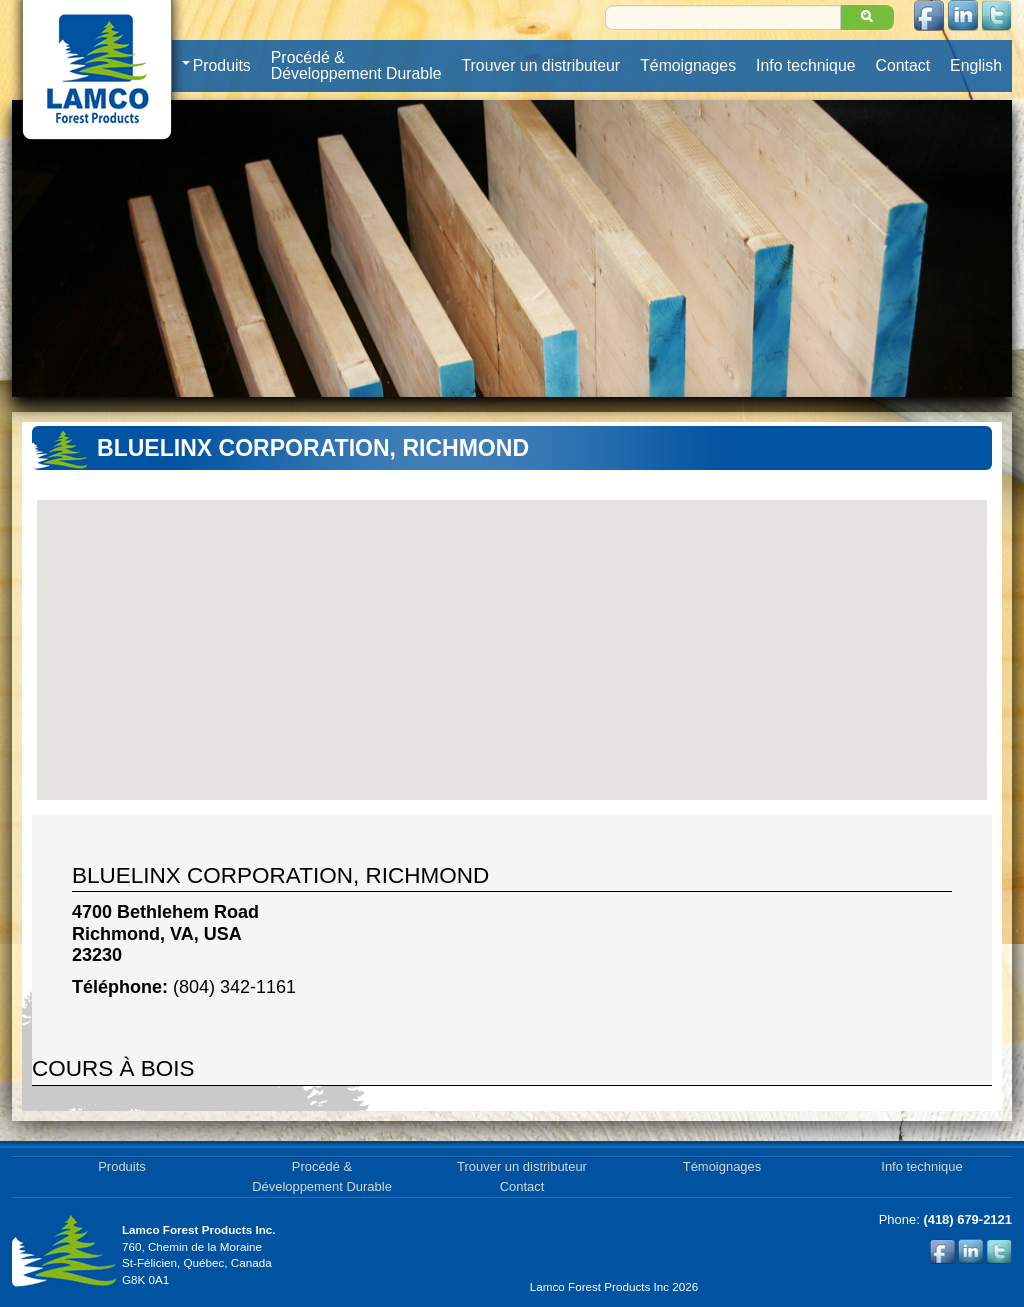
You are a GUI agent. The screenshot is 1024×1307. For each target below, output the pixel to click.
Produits (216, 66)
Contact (903, 65)
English (976, 65)
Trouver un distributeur (541, 65)
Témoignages (688, 65)
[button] (512, 638)
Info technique (805, 65)
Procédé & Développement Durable (356, 65)
